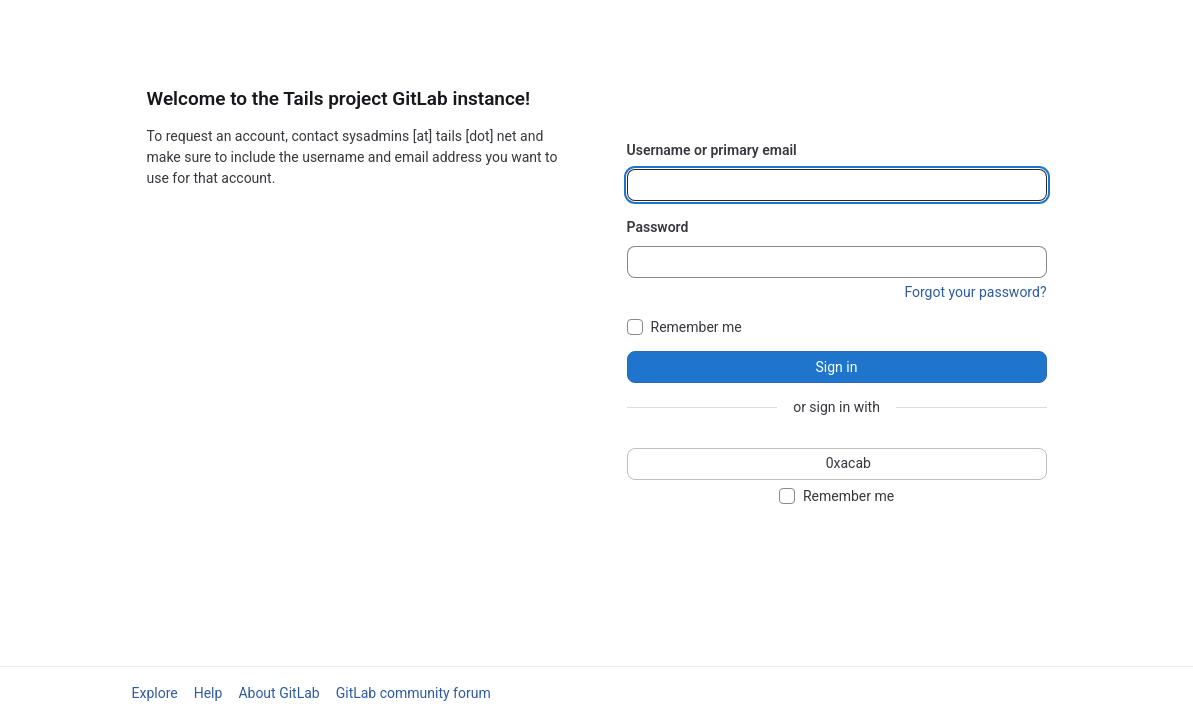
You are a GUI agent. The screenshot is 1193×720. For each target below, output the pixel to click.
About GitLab (278, 693)
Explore (155, 693)
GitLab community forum (413, 693)
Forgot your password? (975, 292)
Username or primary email (712, 150)
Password (658, 227)
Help (208, 693)
